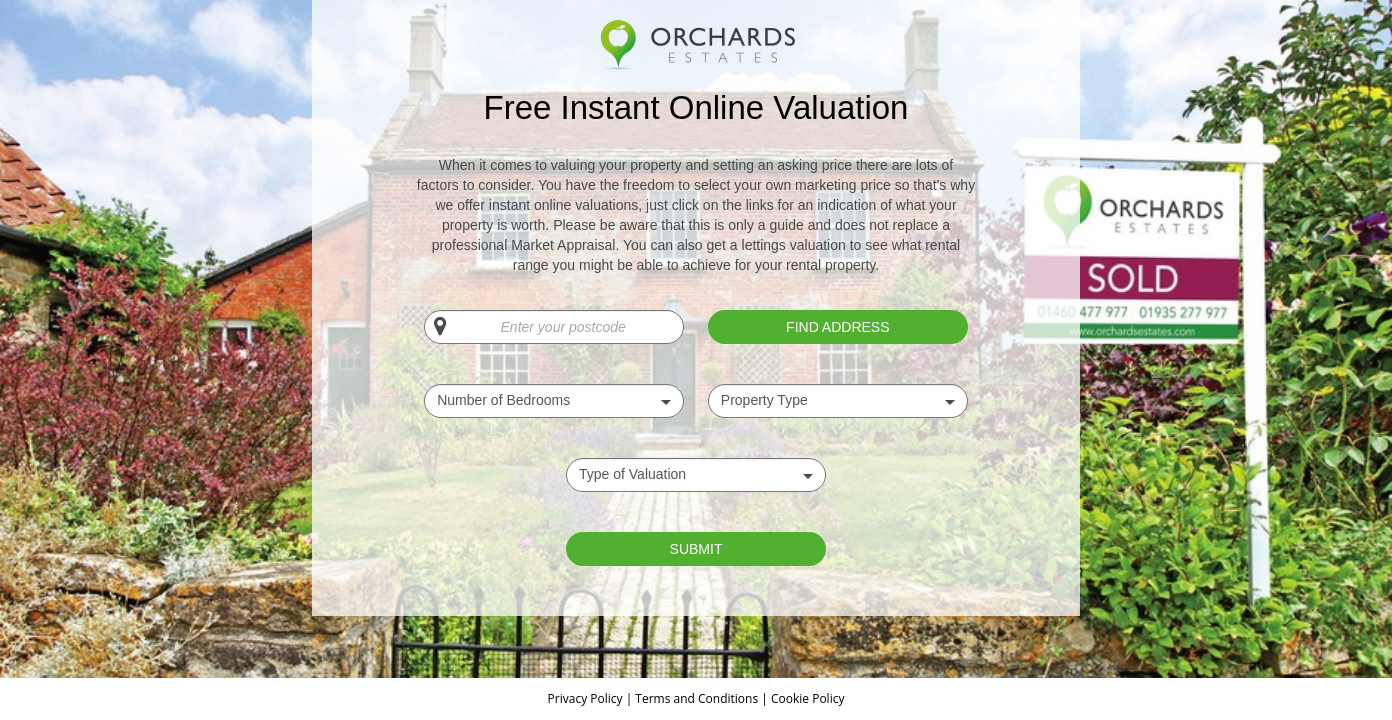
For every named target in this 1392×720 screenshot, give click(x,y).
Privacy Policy (587, 698)
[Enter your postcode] (554, 327)
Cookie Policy (807, 698)
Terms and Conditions (696, 698)
